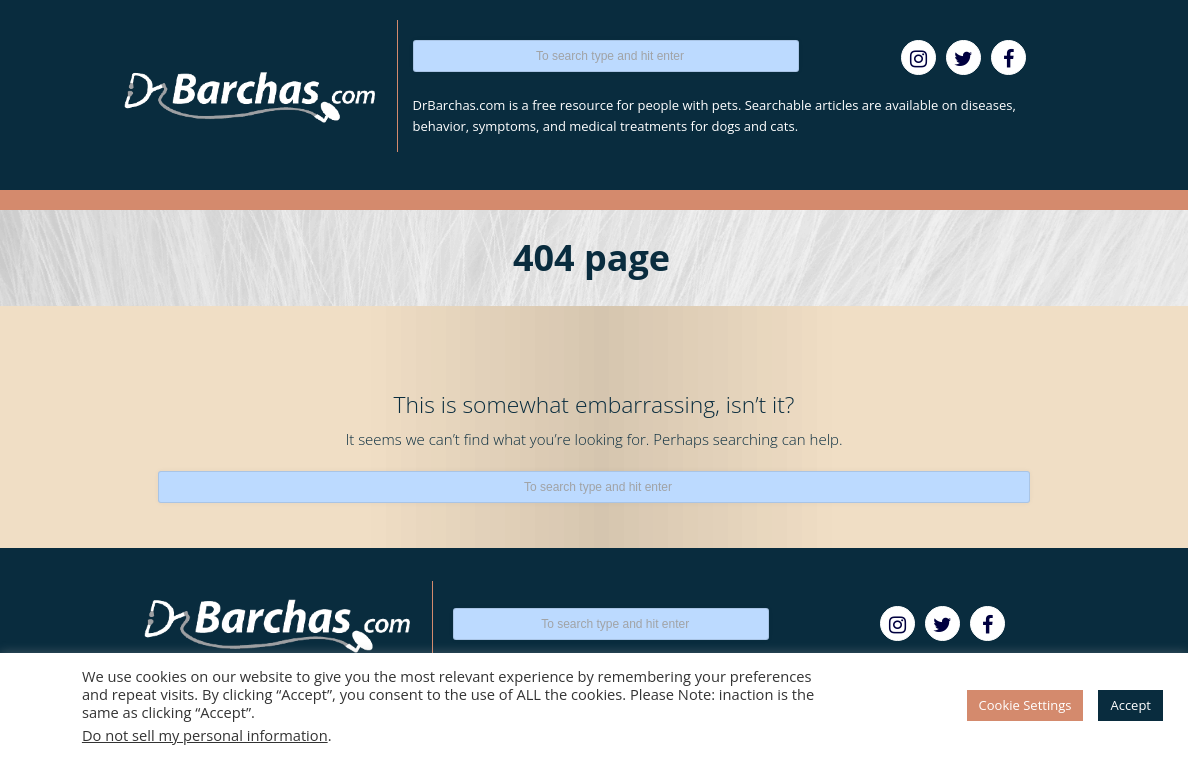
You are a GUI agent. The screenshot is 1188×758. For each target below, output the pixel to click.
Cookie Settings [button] (1025, 705)
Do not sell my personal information (205, 735)
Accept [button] (1130, 705)
